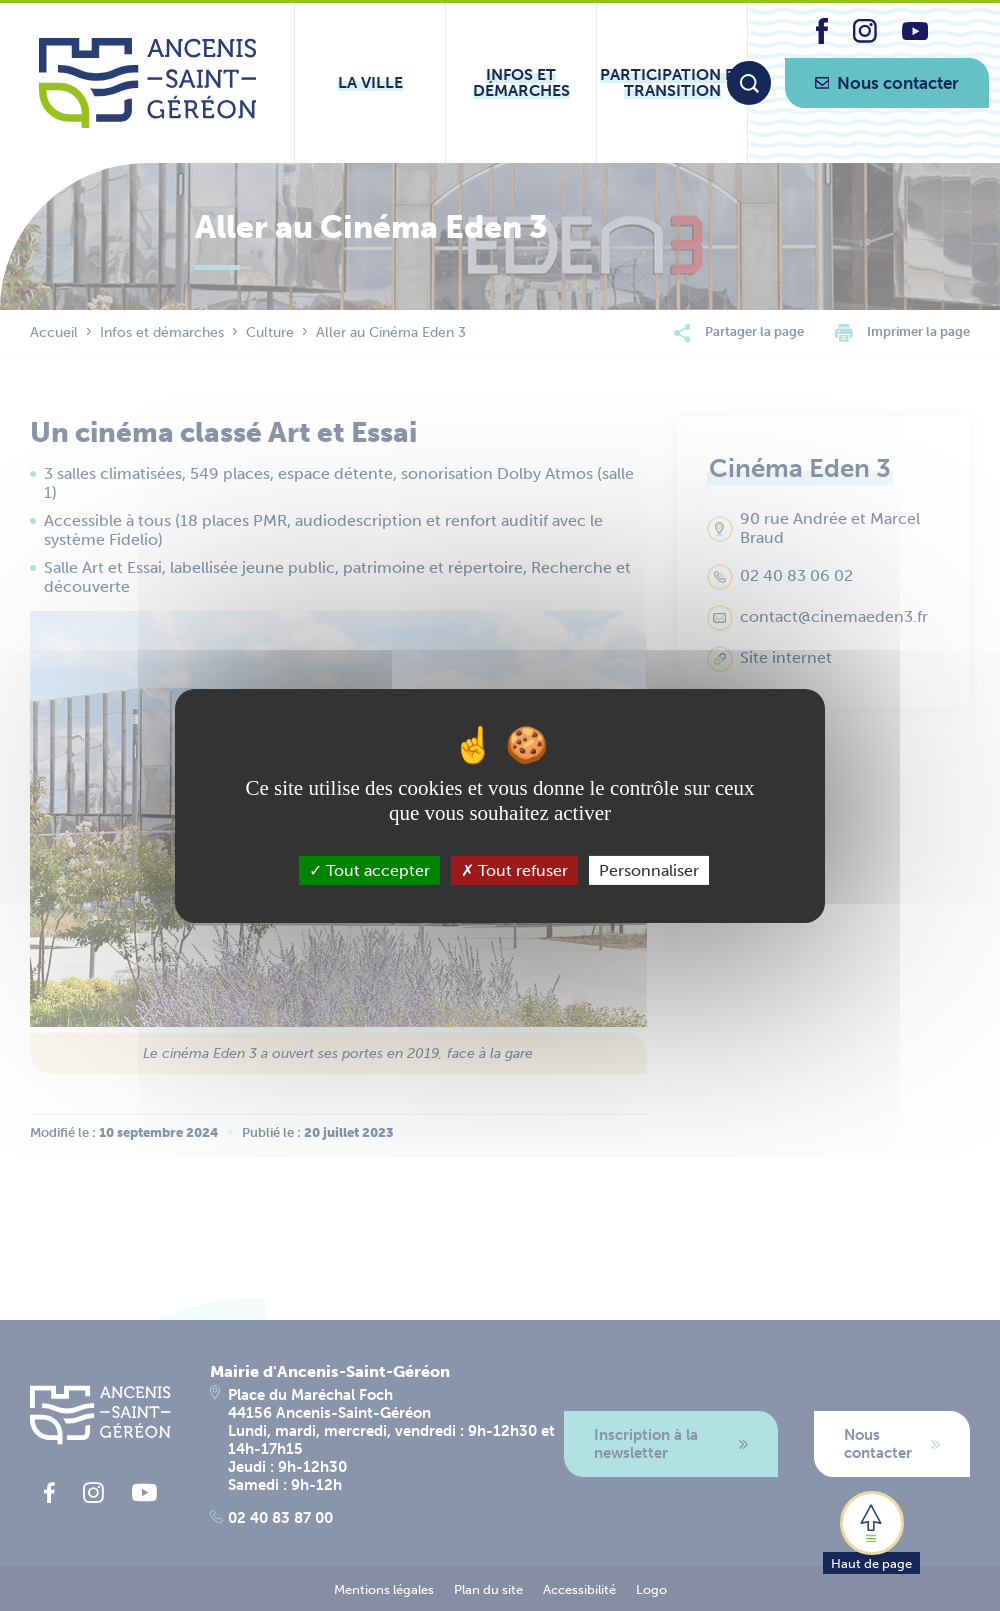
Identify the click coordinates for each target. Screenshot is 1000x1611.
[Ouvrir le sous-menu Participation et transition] (672, 83)
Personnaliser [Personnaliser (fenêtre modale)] (649, 869)
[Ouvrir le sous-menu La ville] (370, 83)
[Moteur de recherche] (749, 83)
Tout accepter (369, 869)
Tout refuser (514, 869)
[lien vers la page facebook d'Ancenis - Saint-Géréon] (822, 38)
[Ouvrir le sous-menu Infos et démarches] (521, 83)
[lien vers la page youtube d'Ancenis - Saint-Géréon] (915, 34)
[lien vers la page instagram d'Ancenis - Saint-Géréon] (865, 37)
